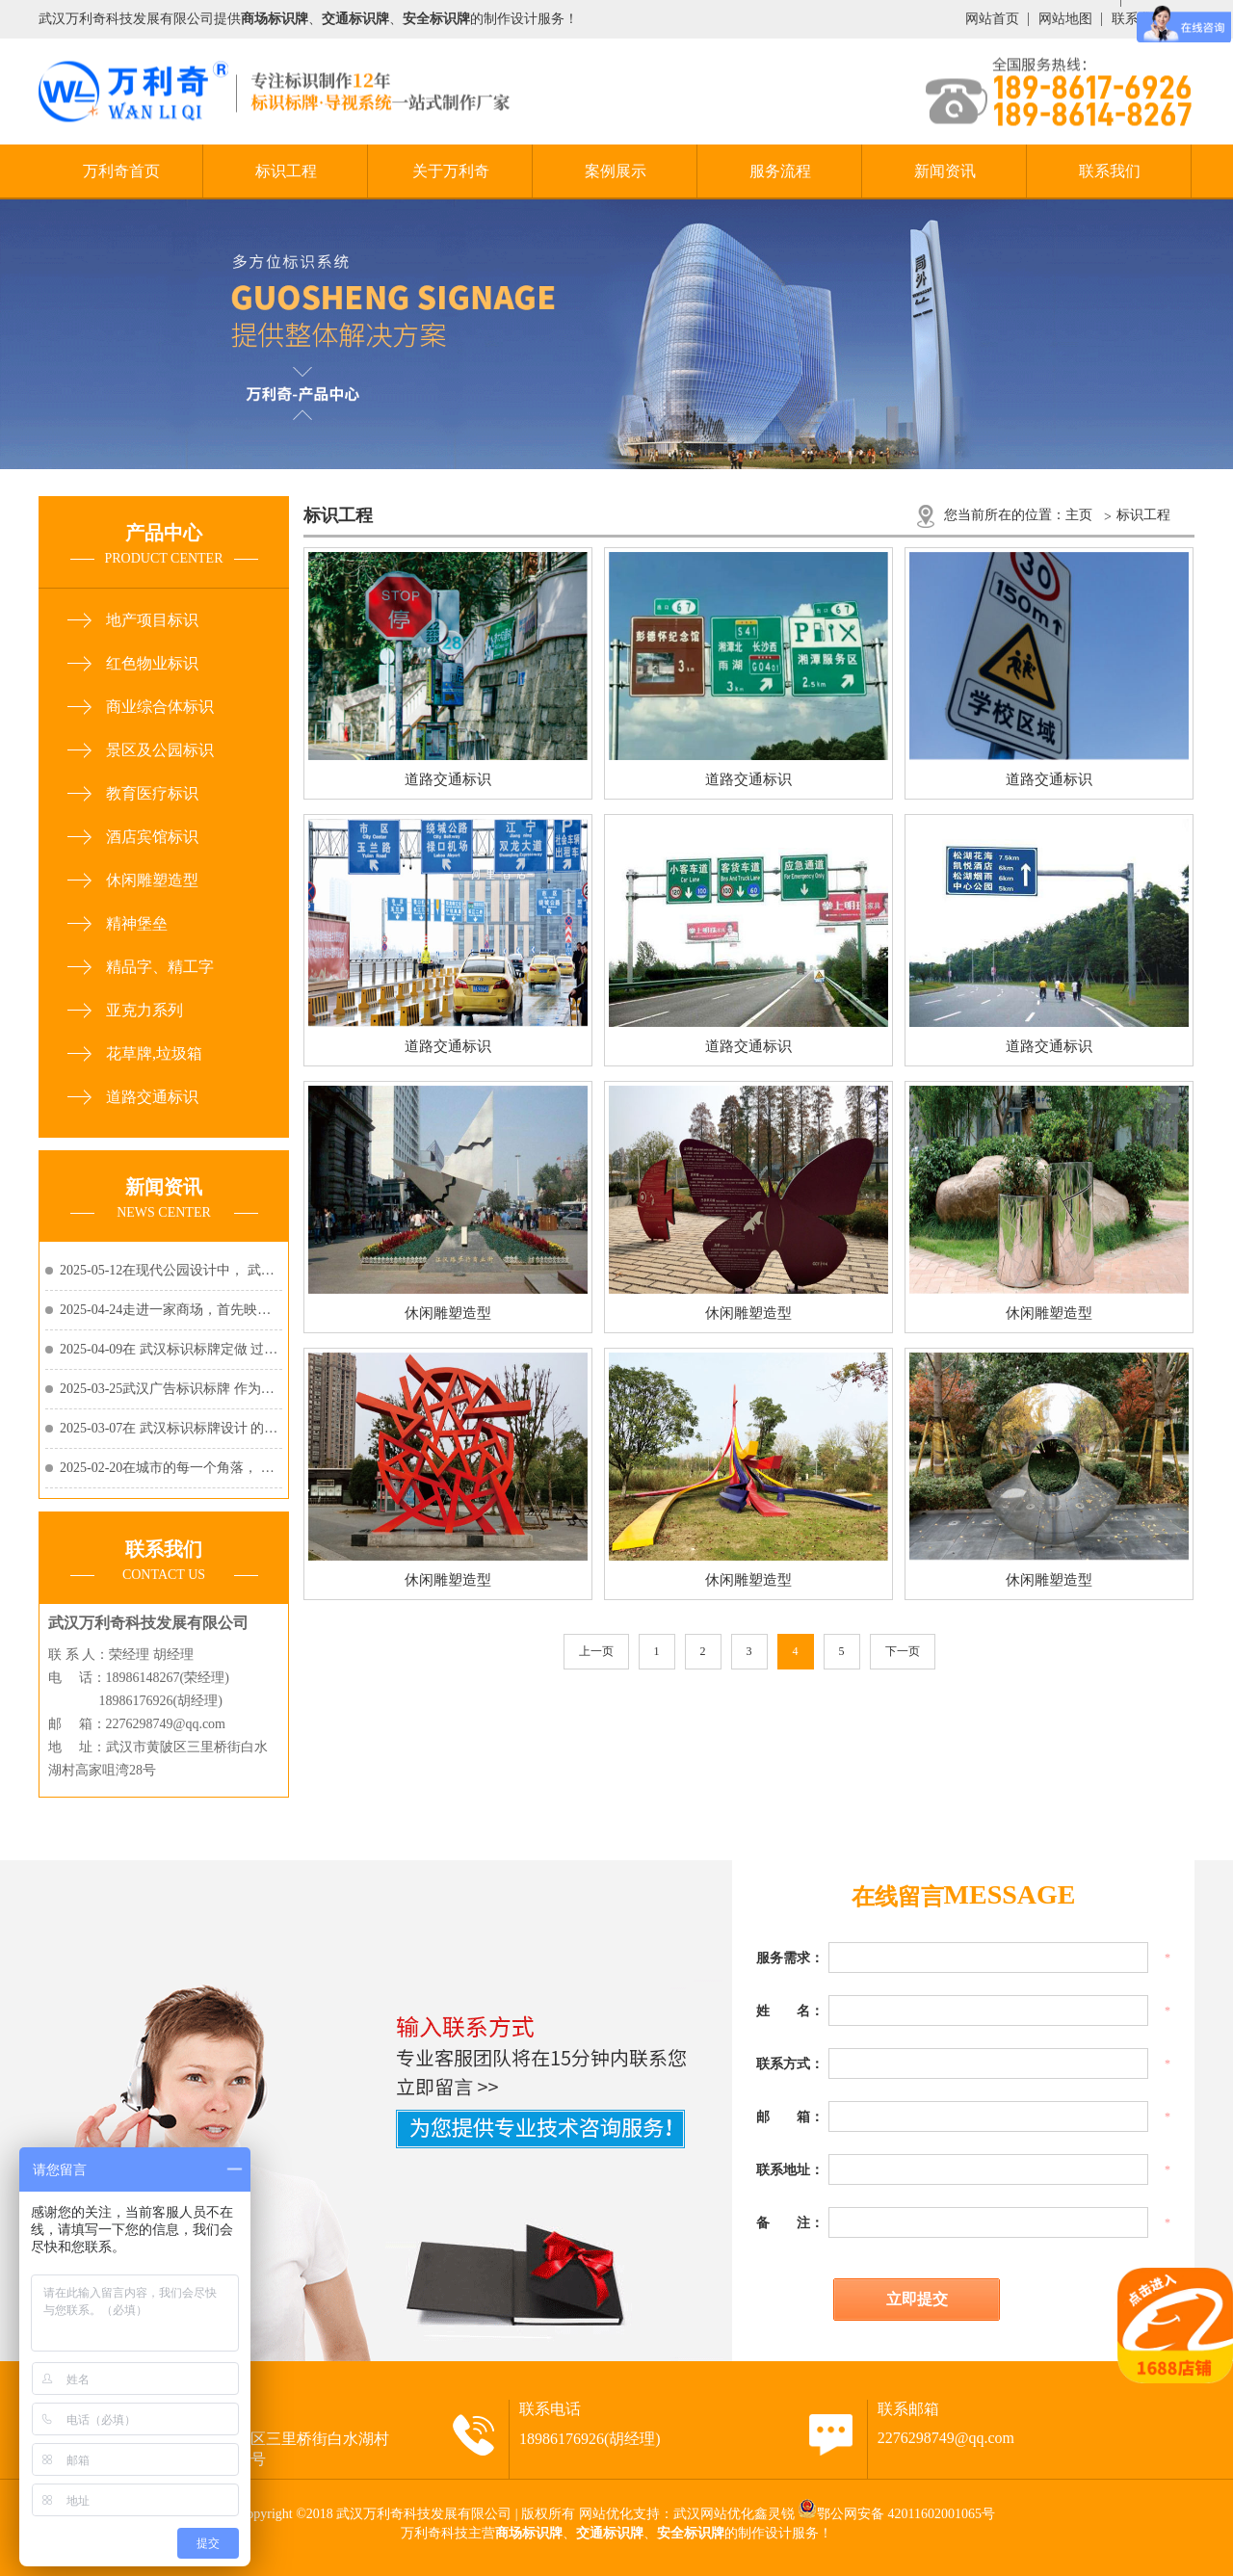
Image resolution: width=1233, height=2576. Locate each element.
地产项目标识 (152, 620)
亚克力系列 (144, 1010)
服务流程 (780, 171)
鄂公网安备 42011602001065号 (906, 2514)
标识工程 (286, 171)
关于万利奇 (450, 171)
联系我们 (1110, 171)
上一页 (596, 1651)
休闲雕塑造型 (152, 880)
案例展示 (615, 171)
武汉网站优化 (713, 2514)
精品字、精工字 (160, 967)
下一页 (902, 1651)
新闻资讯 (945, 171)
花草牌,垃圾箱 (154, 1053)
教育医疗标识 (152, 793)
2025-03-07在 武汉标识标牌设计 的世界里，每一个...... (170, 1428)
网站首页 (992, 19)
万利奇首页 (121, 171)
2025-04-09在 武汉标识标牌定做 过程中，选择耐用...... (170, 1349)
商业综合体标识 (160, 706)
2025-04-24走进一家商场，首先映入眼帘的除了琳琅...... (170, 1309)
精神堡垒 (137, 923)
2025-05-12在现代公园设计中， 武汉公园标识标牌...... (170, 1270)
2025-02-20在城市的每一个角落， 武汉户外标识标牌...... (170, 1467)
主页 (1078, 515)
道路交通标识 (152, 1097)
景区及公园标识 (160, 750)
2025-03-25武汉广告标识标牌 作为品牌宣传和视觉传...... (170, 1388)
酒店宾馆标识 (152, 836)
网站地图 (1065, 19)
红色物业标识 (152, 663)
